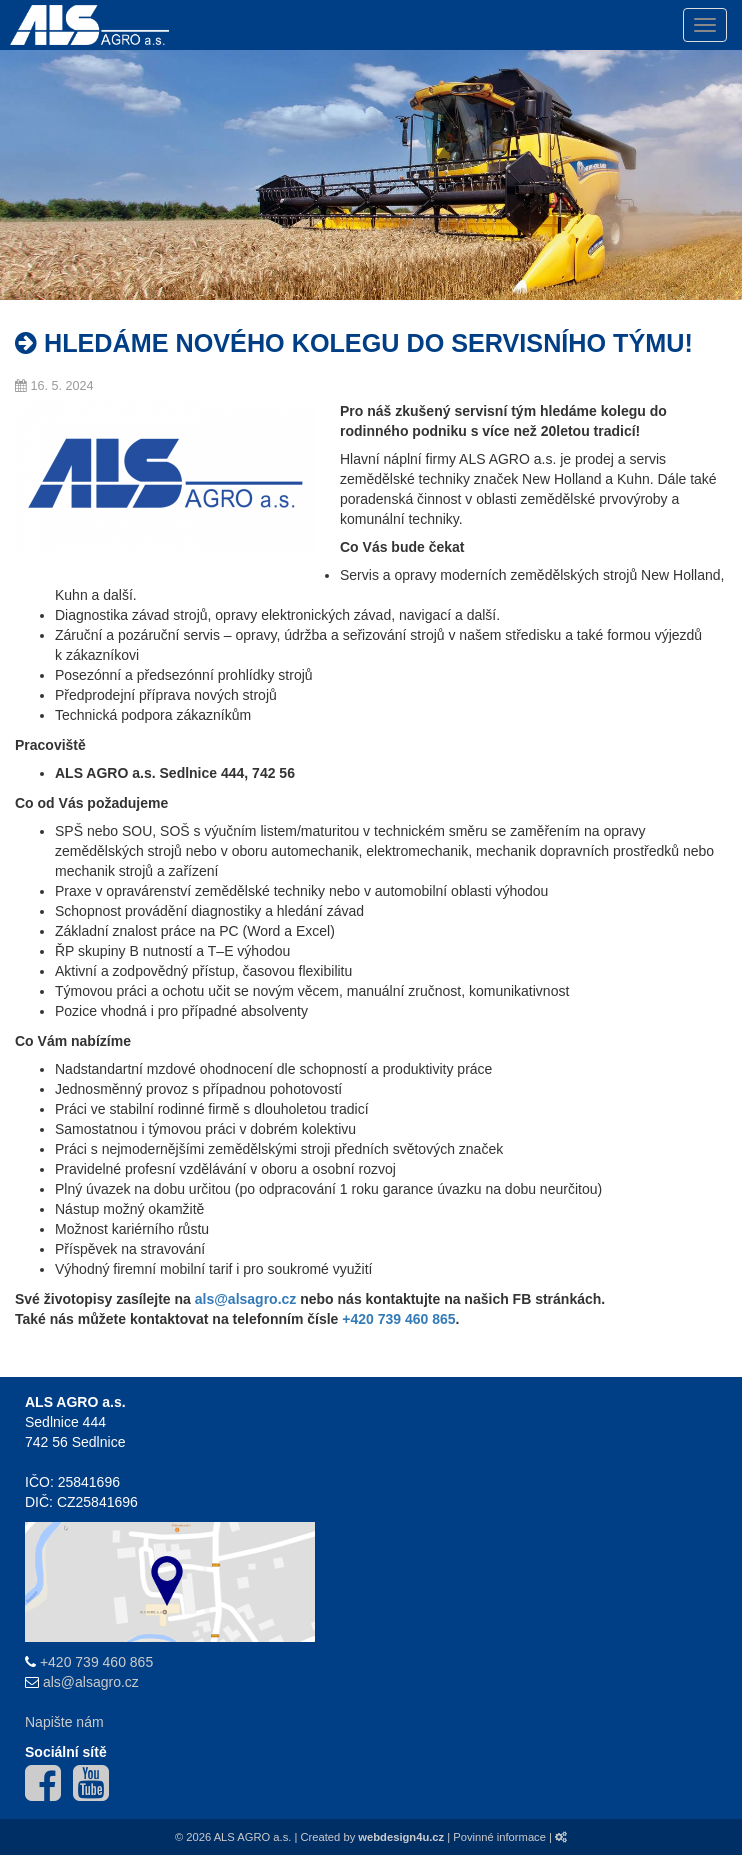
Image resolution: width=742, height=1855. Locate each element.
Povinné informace (499, 1837)
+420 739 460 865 (398, 1319)
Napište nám (64, 1722)
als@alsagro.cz (91, 1682)
